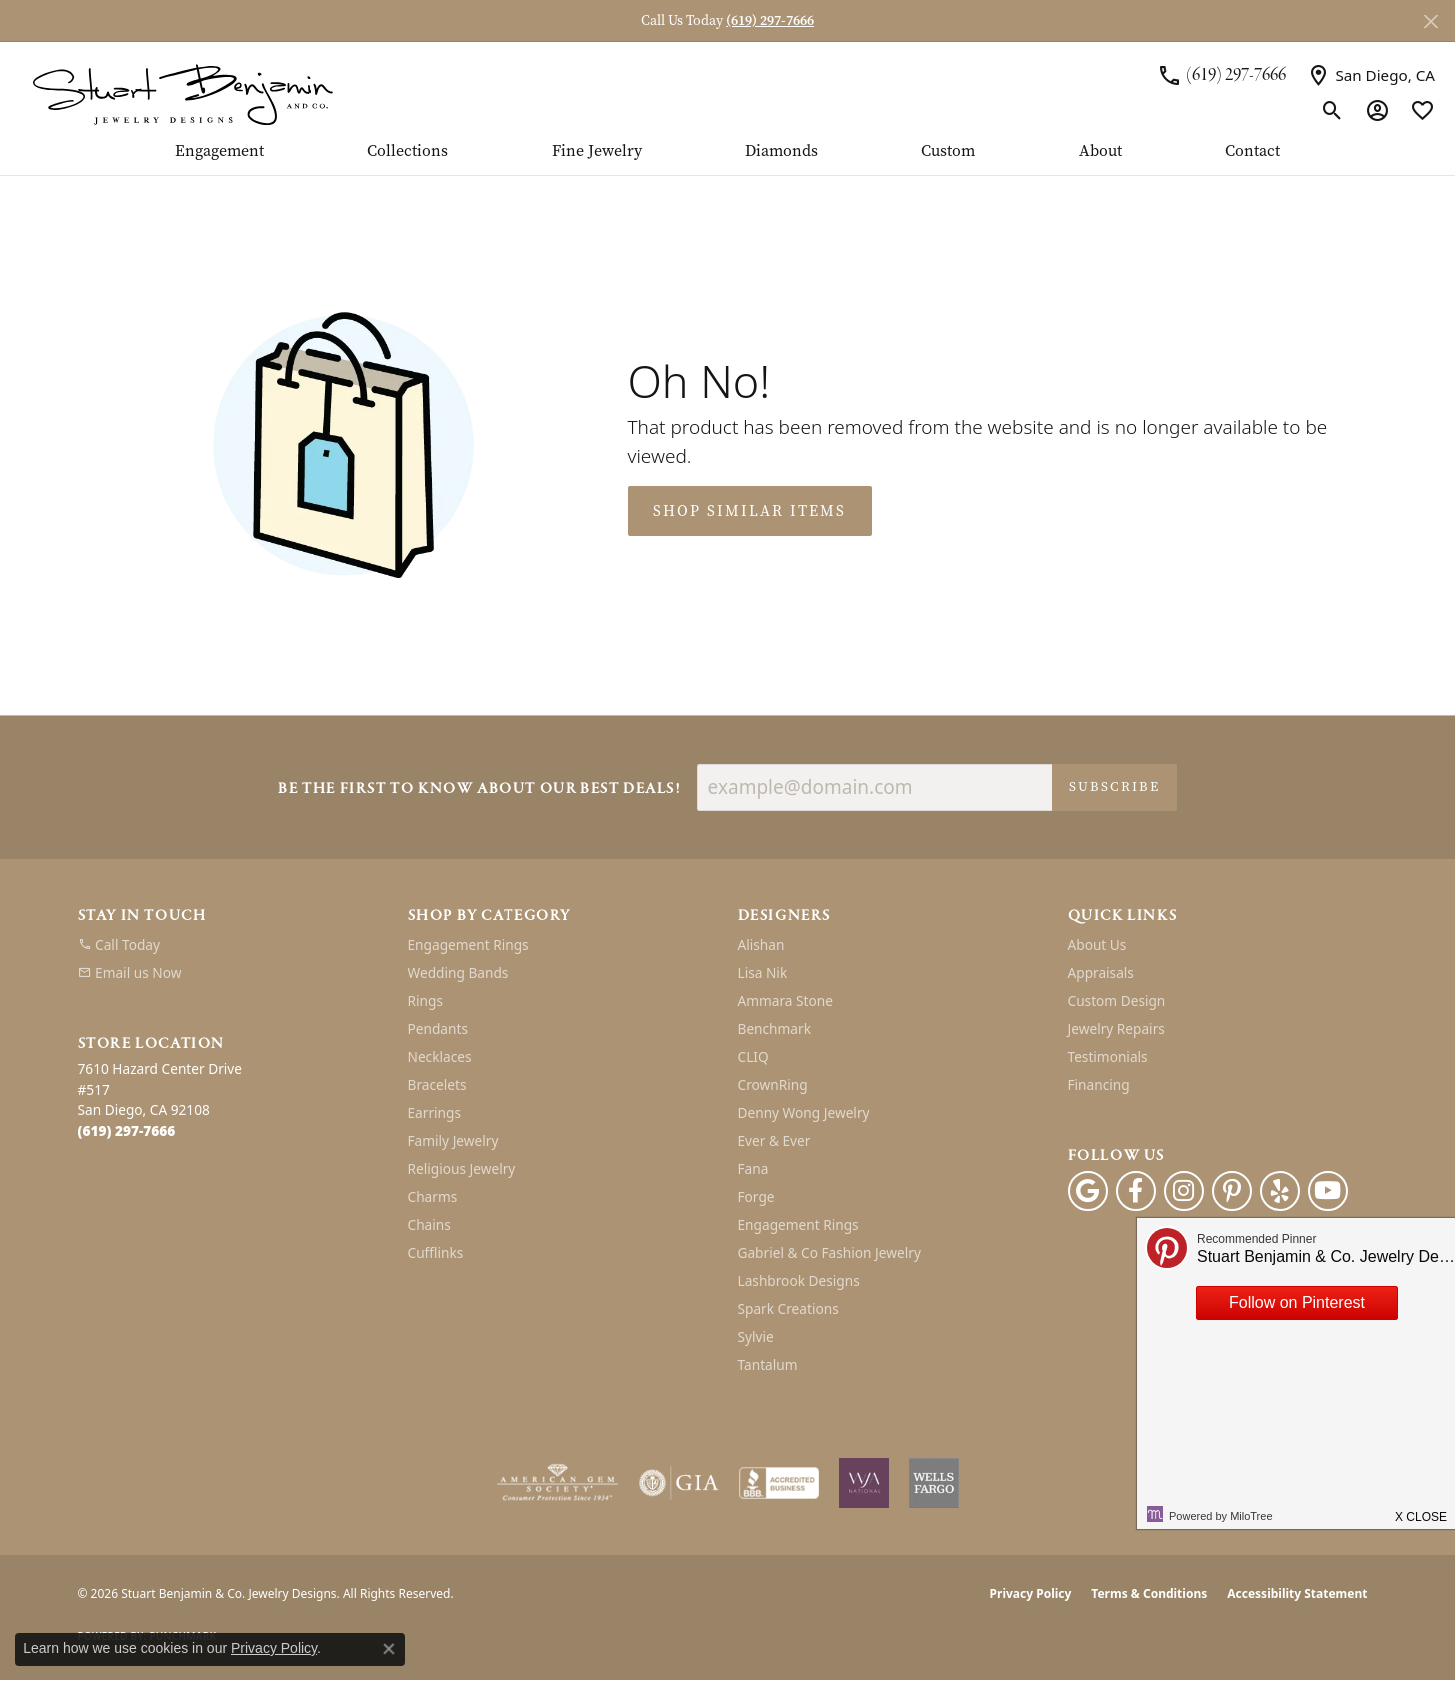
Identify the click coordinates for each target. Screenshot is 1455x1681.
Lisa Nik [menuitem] (763, 972)
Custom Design (1117, 1000)
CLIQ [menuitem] (753, 1056)
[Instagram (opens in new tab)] (1184, 1191)
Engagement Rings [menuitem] (468, 944)
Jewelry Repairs (1116, 1028)
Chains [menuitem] (429, 1224)
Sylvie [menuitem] (756, 1336)
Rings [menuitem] (425, 1000)
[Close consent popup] (389, 1649)
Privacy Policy (1031, 1593)
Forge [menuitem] (756, 1196)
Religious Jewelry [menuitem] (462, 1168)
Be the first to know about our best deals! (479, 789)
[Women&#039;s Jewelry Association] (864, 1483)
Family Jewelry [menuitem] (453, 1140)
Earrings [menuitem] (435, 1112)
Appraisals (1101, 972)
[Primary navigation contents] (727, 159)
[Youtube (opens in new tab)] (1328, 1191)
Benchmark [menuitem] (774, 1028)
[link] (1221, 75)
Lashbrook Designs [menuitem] (799, 1280)
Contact (1252, 152)
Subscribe (1114, 786)
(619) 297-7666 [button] (770, 20)
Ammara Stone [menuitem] (785, 1000)
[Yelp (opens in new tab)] (1280, 1191)
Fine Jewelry (597, 152)
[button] (1332, 110)
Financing (1099, 1084)
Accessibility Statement (1297, 1593)
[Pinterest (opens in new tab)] (1232, 1191)
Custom (948, 152)
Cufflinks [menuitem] (436, 1252)
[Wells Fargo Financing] (934, 1483)
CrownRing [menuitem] (773, 1084)
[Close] (1430, 21)
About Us (1097, 944)
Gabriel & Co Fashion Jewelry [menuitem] (829, 1252)
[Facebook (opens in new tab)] (1136, 1191)
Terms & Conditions (1149, 1593)
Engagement (219, 152)
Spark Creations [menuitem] (788, 1308)
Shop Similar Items (749, 511)
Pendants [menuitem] (438, 1028)
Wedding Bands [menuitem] (458, 972)
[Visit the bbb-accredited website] (779, 1483)
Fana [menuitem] (753, 1168)
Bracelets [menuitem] (437, 1084)
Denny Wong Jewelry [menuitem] (804, 1112)
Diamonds (781, 152)
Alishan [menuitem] (761, 944)
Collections (407, 152)
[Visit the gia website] (679, 1483)
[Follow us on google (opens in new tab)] (1088, 1191)
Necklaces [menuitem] (440, 1056)
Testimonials (1108, 1056)
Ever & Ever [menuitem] (774, 1140)
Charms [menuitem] (433, 1196)
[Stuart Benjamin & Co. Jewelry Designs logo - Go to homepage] (182, 92)
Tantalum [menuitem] (768, 1364)
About (1100, 152)
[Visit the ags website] (557, 1483)
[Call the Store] (127, 1130)
